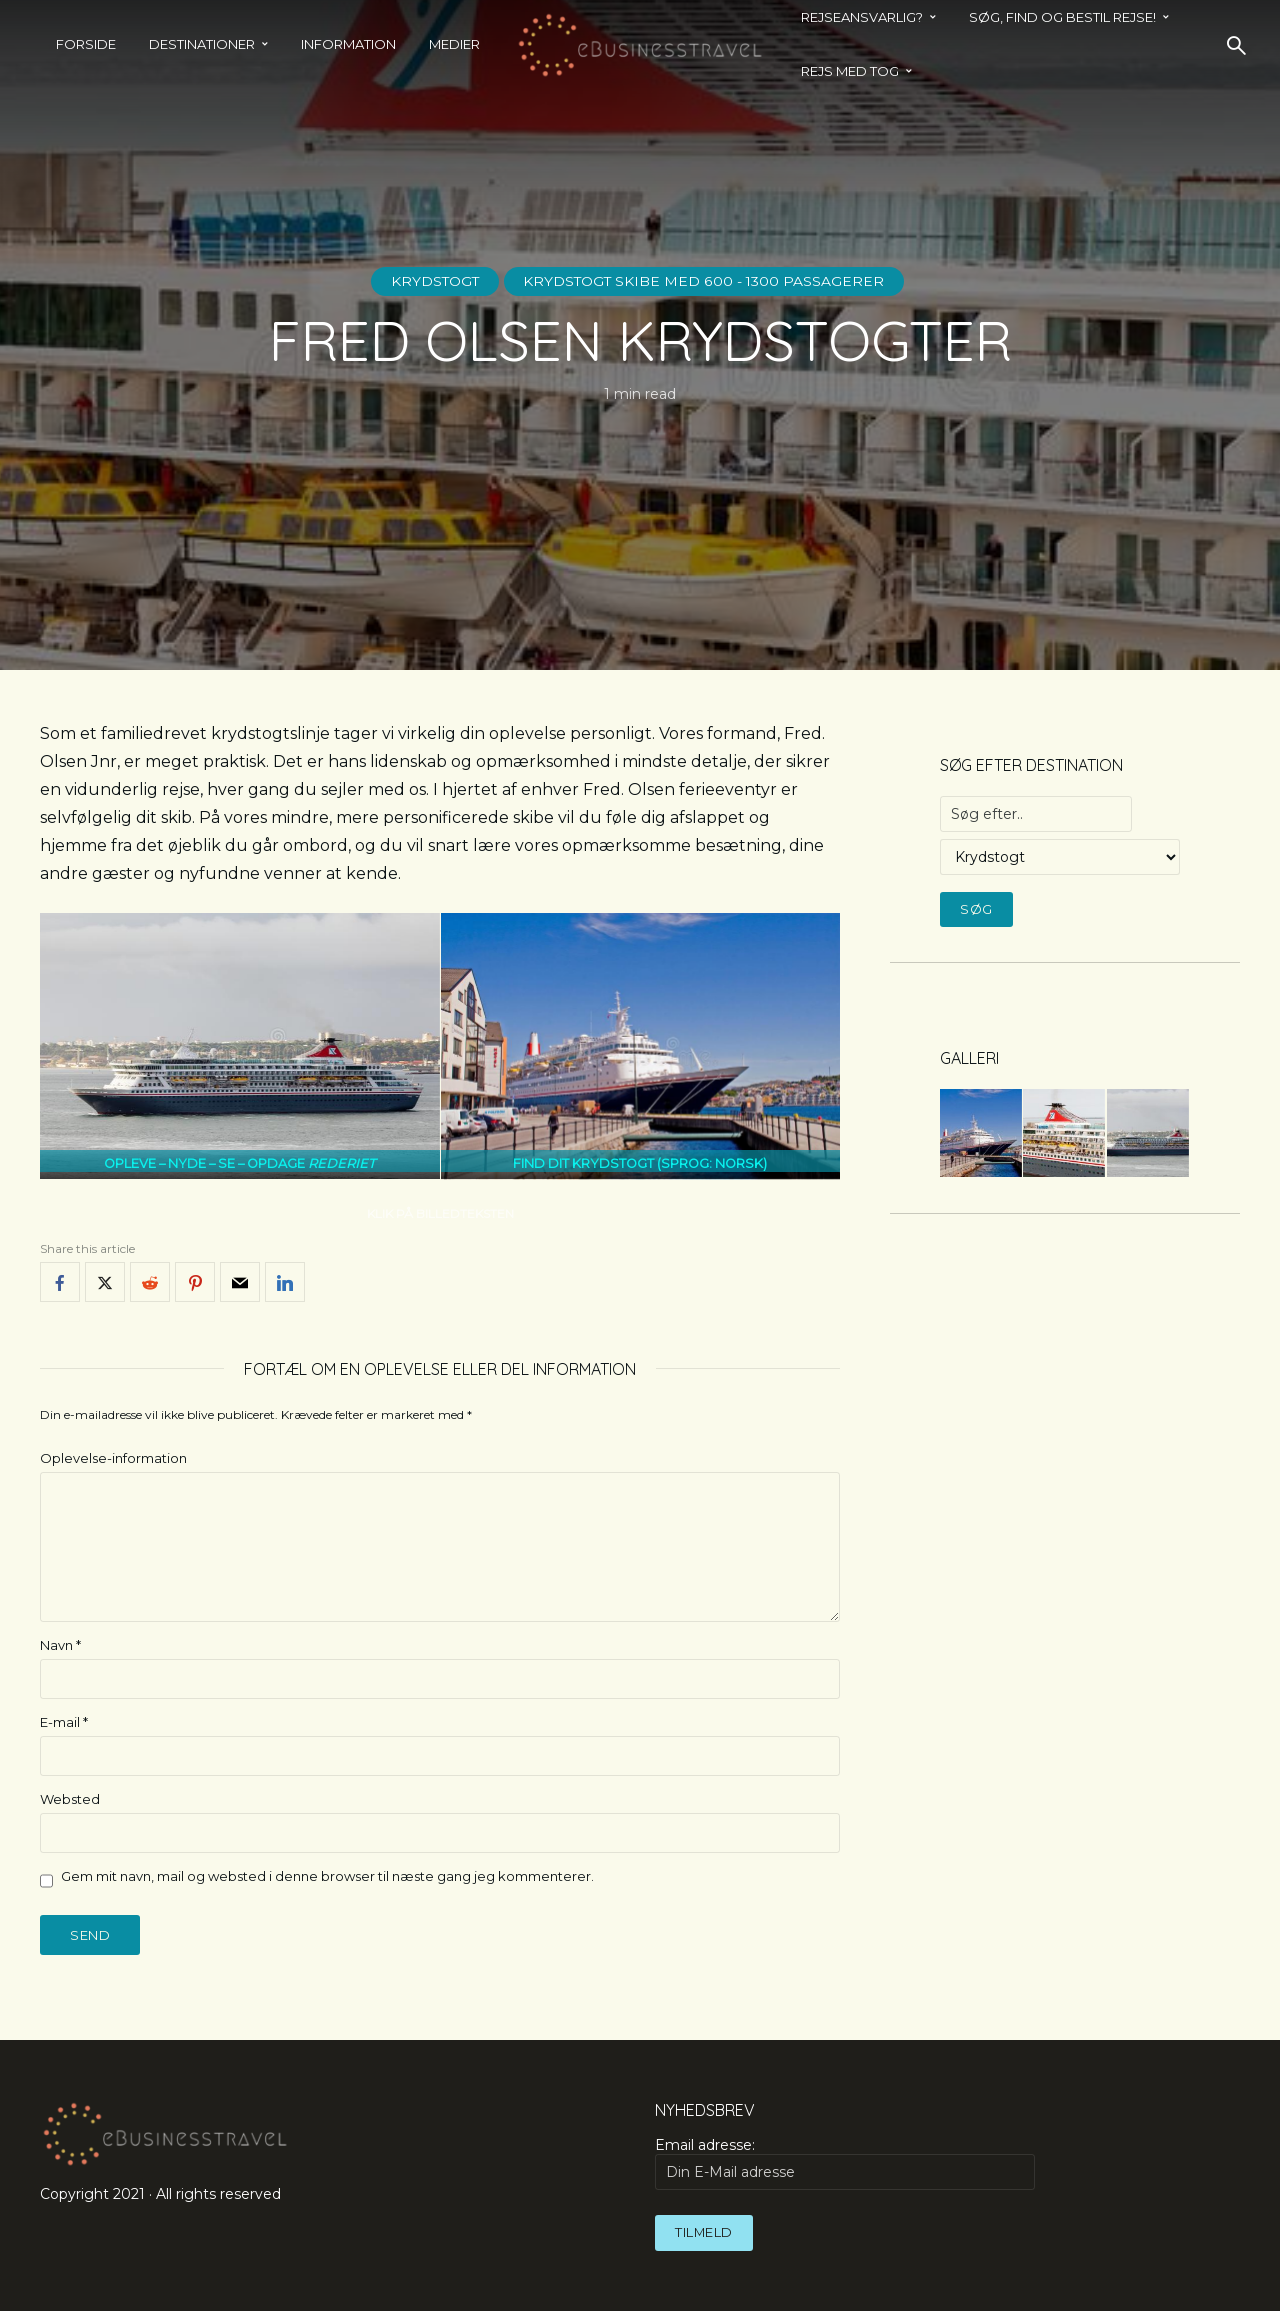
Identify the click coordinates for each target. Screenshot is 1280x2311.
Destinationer (202, 44)
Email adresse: (845, 2163)
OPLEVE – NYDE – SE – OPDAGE (239, 1163)
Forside (86, 44)
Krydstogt (434, 281)
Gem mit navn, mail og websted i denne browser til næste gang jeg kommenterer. (327, 1876)
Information (348, 44)
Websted (70, 1799)
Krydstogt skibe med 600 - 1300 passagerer (705, 281)
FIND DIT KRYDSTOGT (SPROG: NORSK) (640, 1163)
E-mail (64, 1722)
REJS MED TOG (850, 71)
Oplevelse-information (113, 1458)
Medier (454, 44)
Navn (60, 1645)
